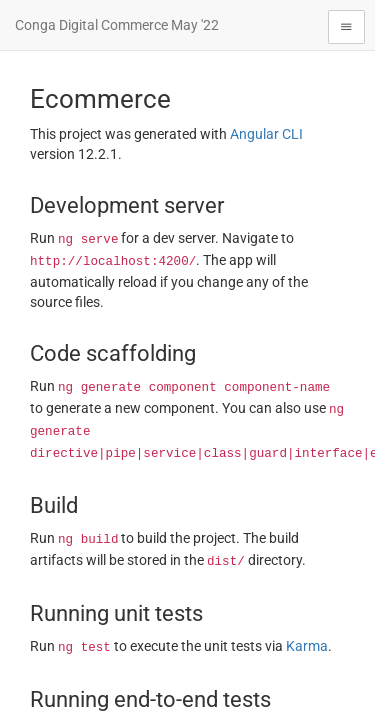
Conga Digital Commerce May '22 (117, 25)
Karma (307, 646)
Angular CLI (266, 134)
